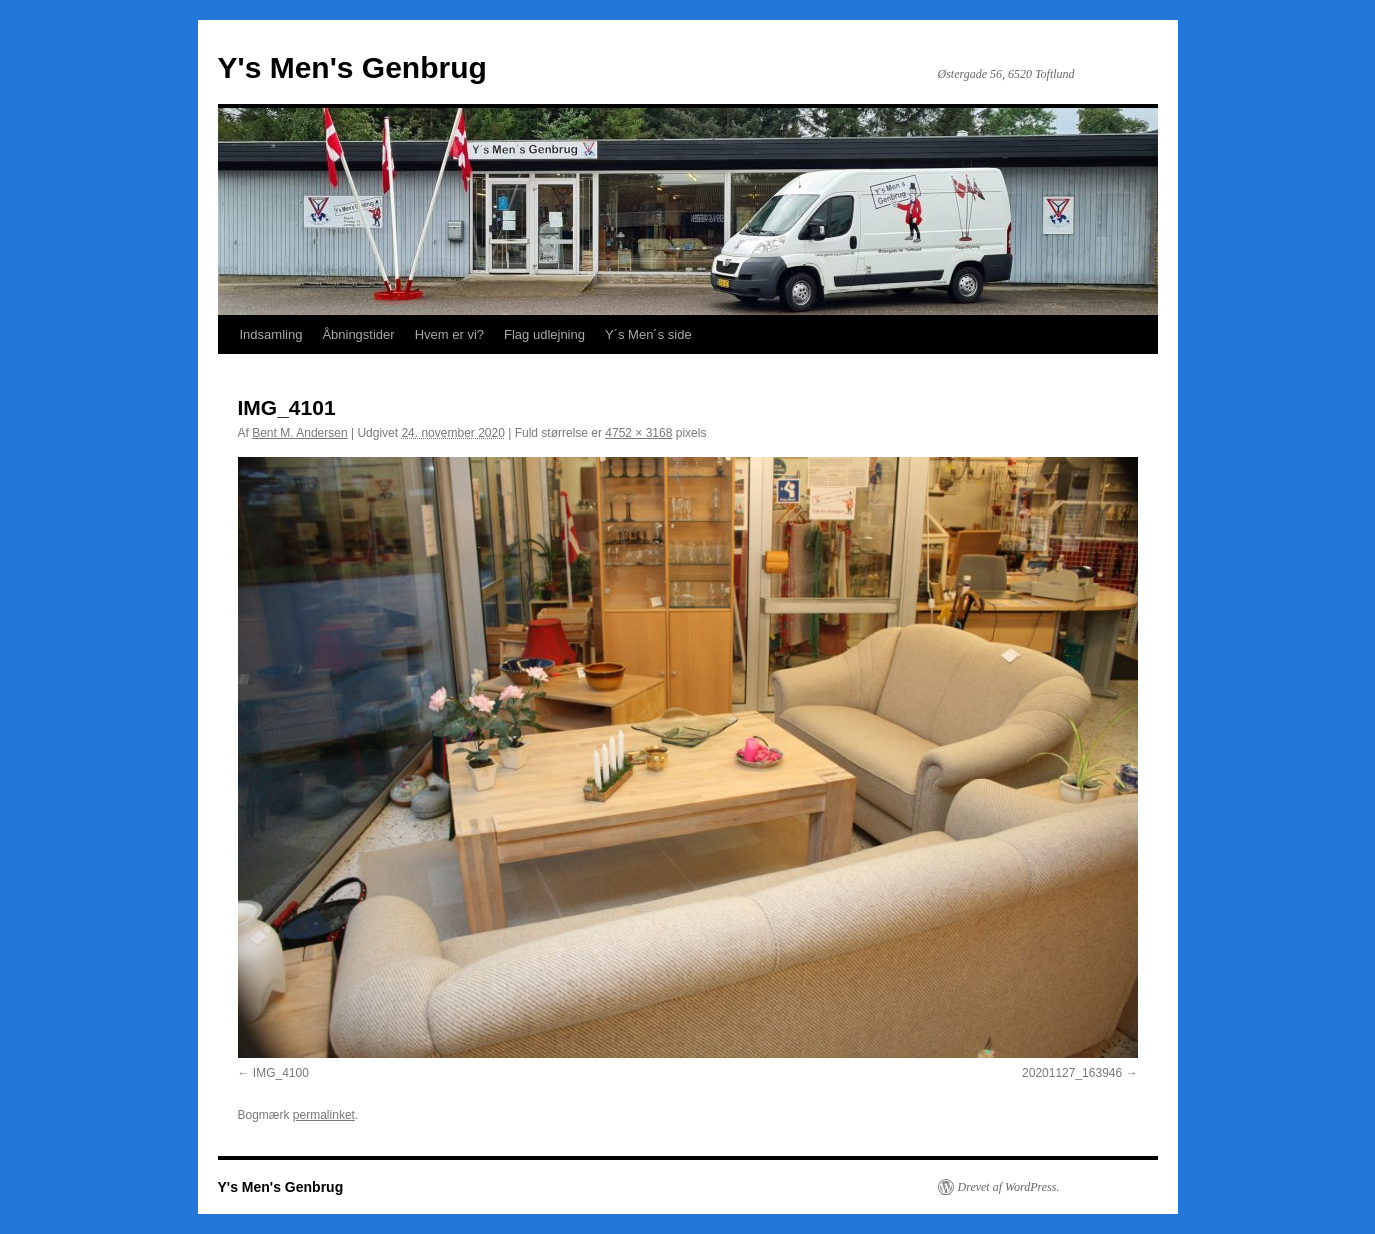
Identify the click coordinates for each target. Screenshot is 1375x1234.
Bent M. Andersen (299, 433)
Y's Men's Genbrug (352, 67)
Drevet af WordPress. (1009, 1187)
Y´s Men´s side (648, 334)
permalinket (324, 1115)
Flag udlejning (544, 334)
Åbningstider (358, 334)
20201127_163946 (1072, 1073)
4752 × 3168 (638, 433)
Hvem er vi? (449, 334)
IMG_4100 (281, 1073)
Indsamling (271, 334)
